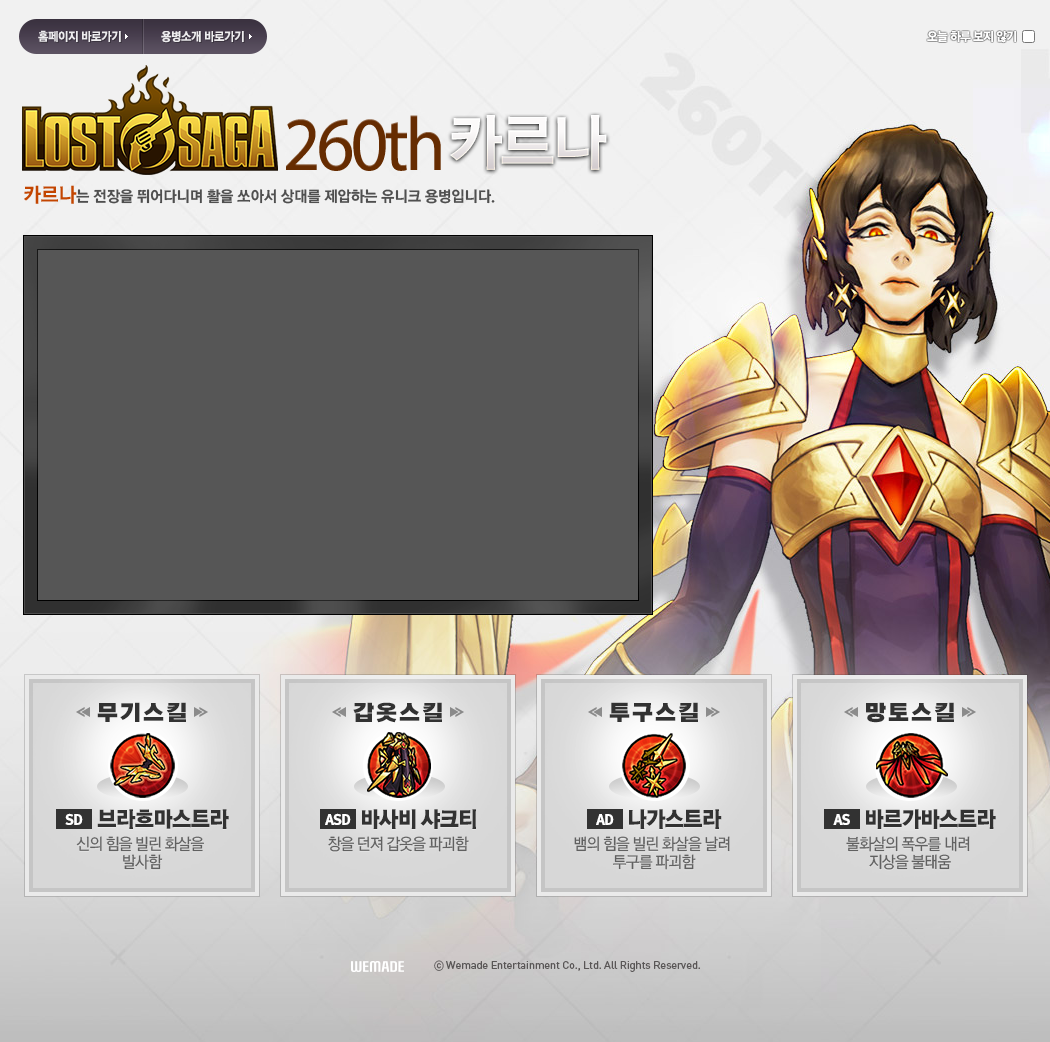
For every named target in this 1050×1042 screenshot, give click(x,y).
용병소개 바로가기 (205, 36)
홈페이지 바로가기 (81, 36)
